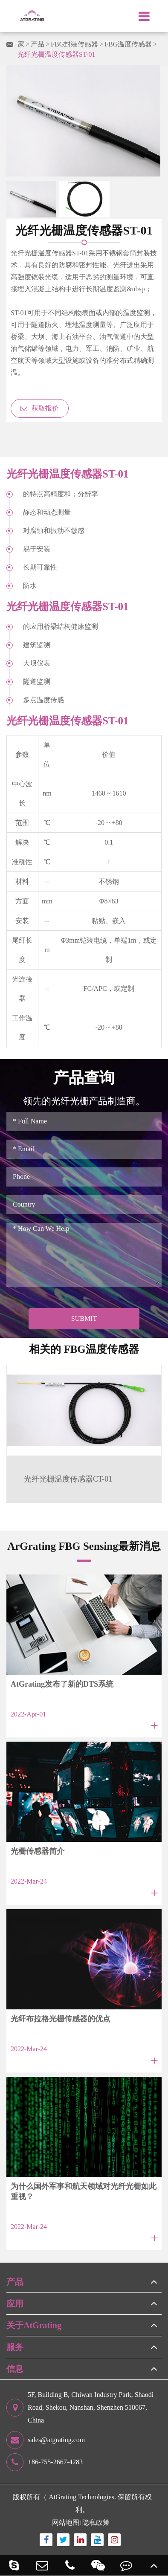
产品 (37, 44)
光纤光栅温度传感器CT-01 (68, 1479)
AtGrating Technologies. (82, 2497)
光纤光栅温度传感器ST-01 (56, 54)
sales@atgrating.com (45, 2440)
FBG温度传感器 (128, 44)
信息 (14, 2368)
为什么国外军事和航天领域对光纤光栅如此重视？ (83, 2191)
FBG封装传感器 (74, 44)
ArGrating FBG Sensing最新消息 (84, 1546)
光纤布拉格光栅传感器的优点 (60, 2018)
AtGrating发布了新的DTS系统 (62, 1684)
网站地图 (65, 2522)
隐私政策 (96, 2522)
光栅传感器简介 (37, 1851)
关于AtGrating (33, 2325)
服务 (14, 2347)
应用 (14, 2303)
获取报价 (39, 408)
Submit (84, 1318)
